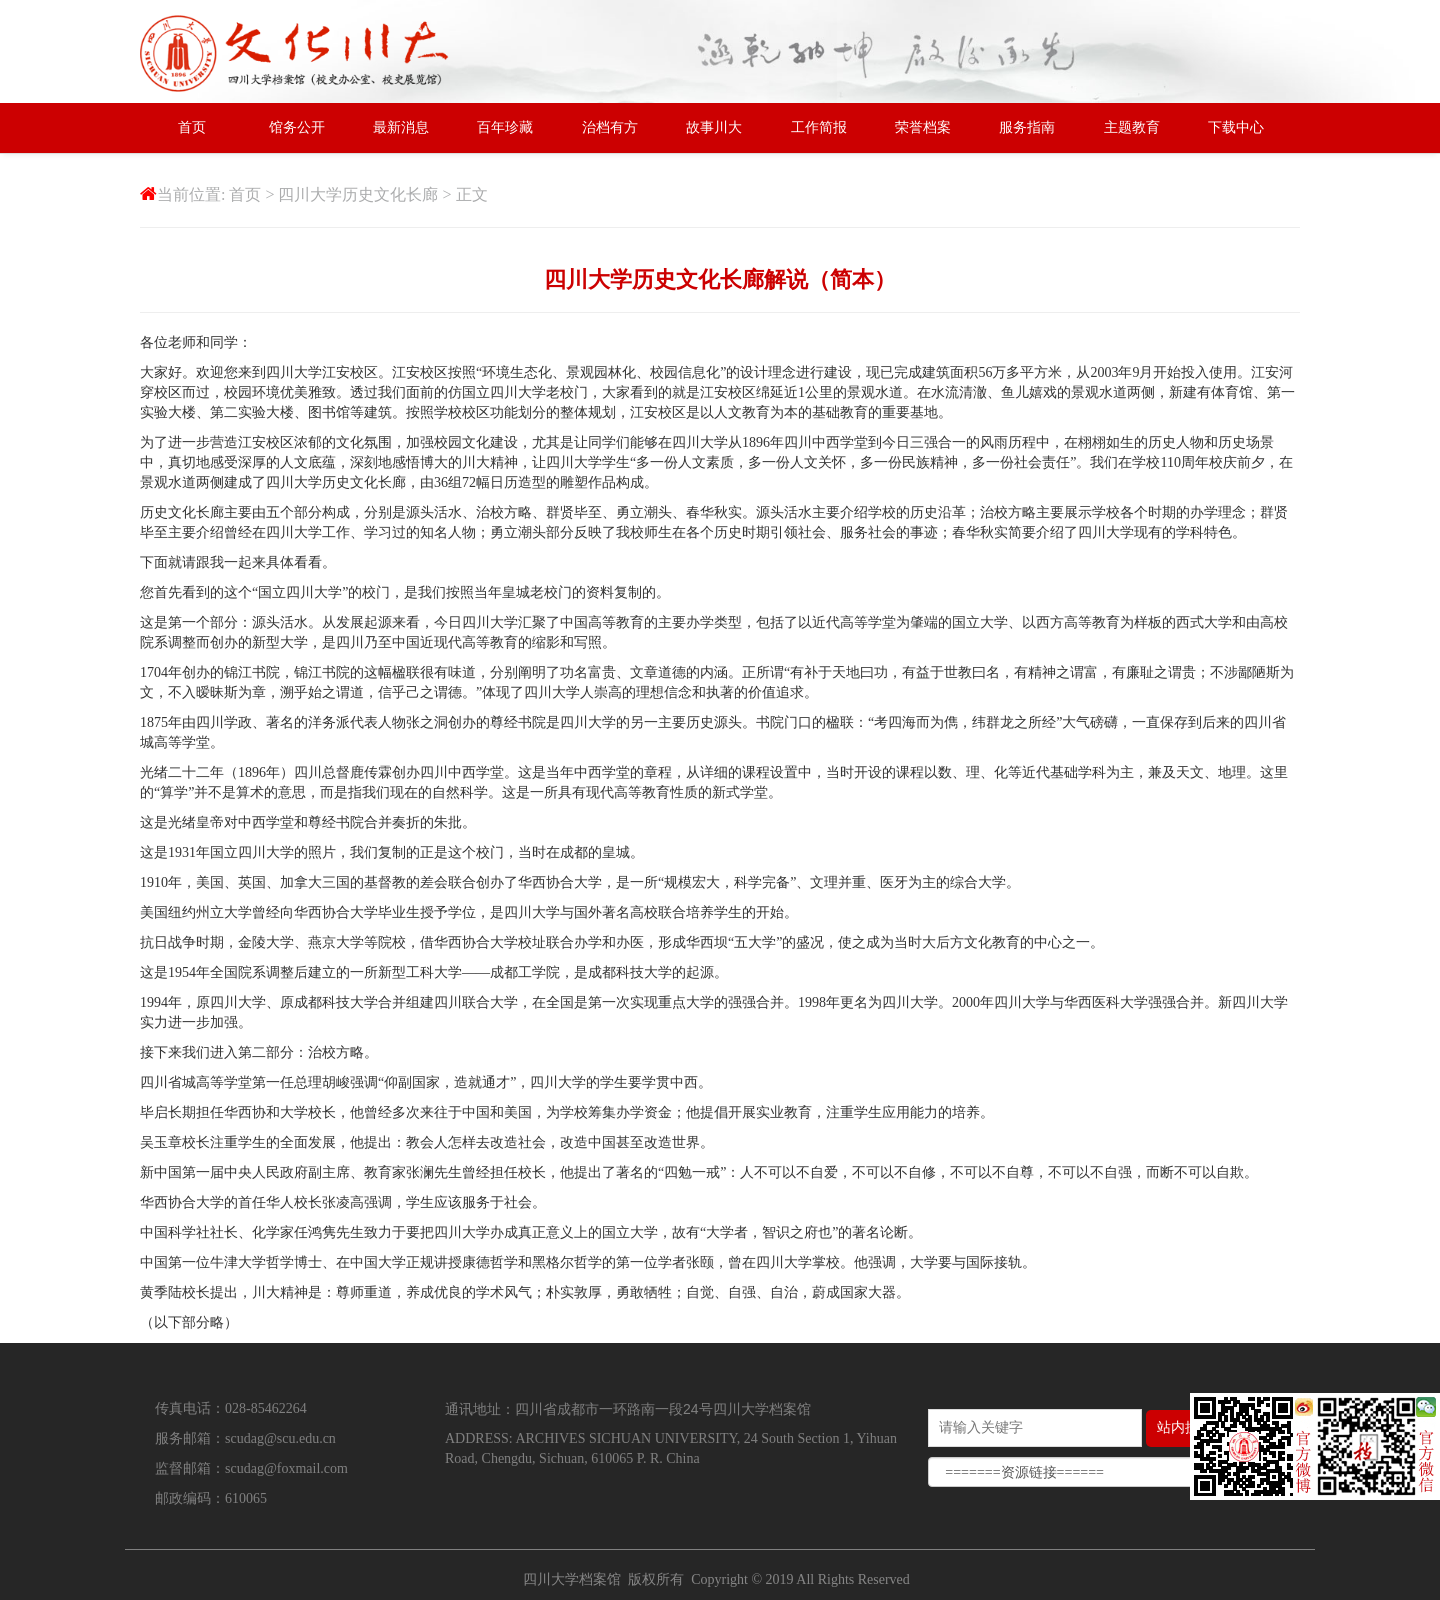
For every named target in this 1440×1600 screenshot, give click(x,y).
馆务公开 (297, 127)
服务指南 (1027, 127)
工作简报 (819, 127)
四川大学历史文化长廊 (358, 194)
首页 (192, 127)
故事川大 (714, 127)
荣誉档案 (923, 127)
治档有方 (610, 127)
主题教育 (1132, 127)
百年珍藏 (505, 127)
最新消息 (401, 127)
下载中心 (1236, 127)
